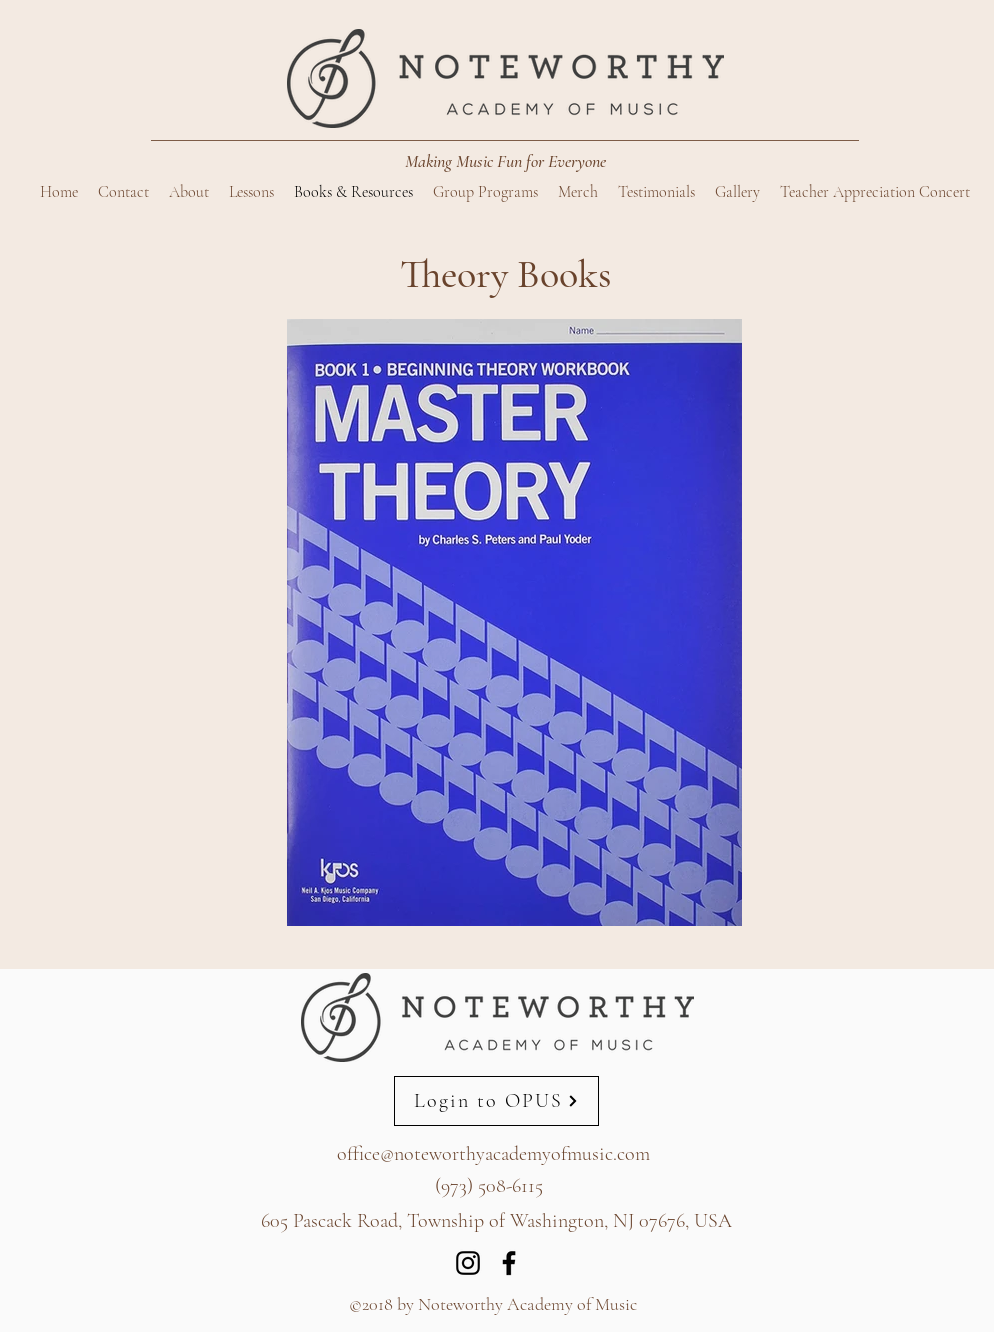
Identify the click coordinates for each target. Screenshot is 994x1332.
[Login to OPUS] (496, 1101)
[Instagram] (468, 1263)
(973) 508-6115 (489, 1186)
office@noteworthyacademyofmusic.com (493, 1154)
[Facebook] (509, 1263)
